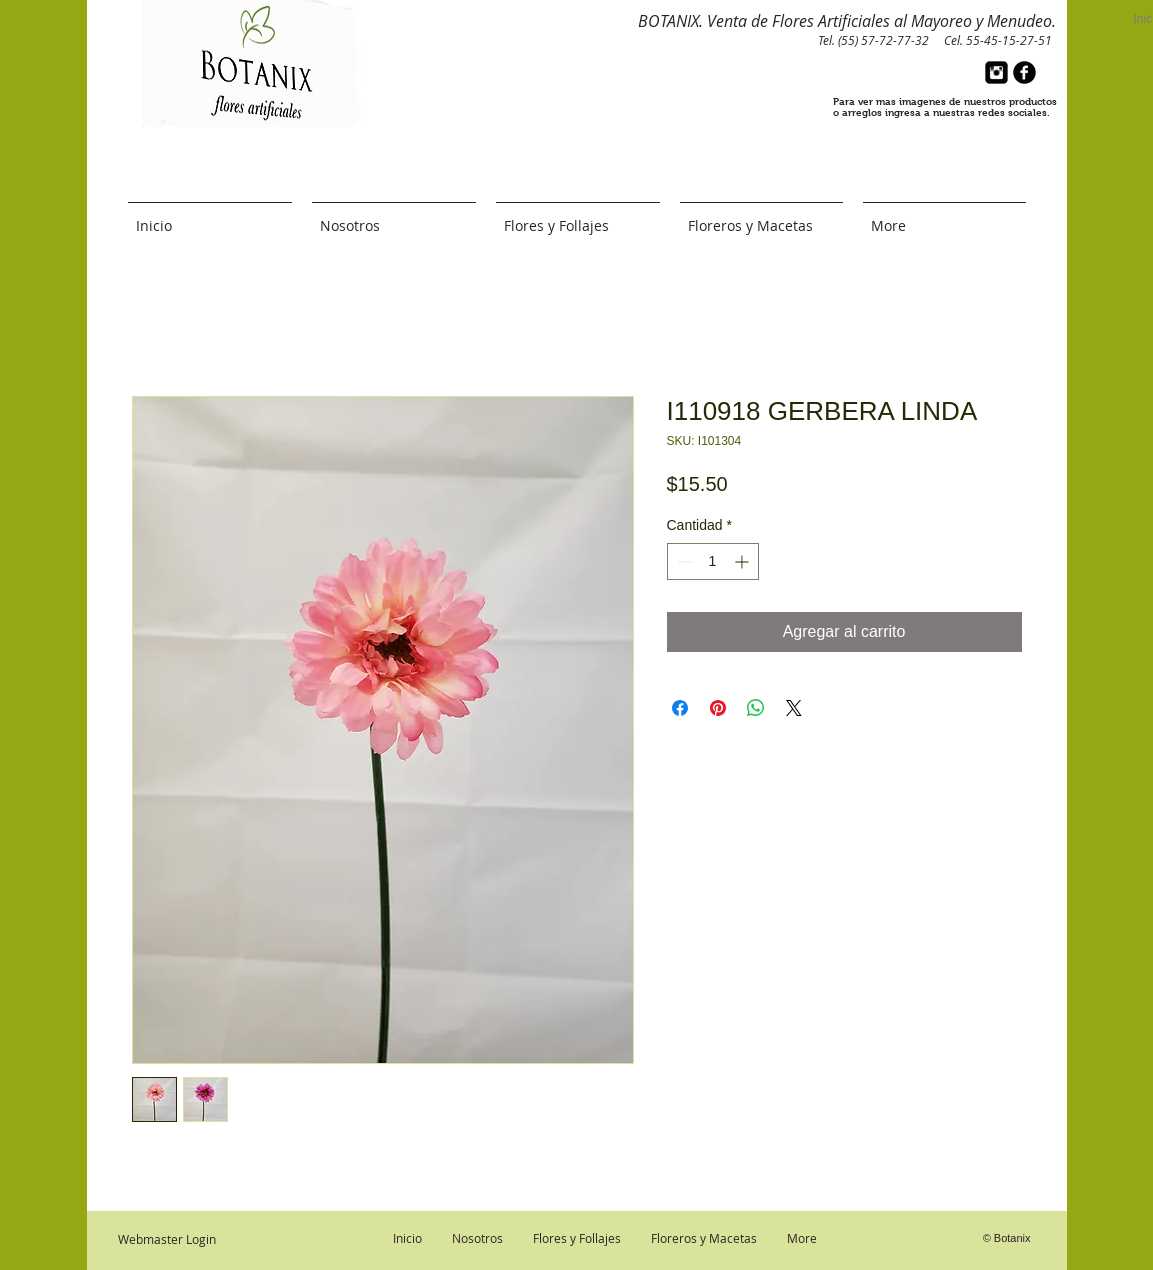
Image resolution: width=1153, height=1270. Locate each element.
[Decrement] (682, 561)
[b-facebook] (1024, 72)
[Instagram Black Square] (996, 72)
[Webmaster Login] (167, 1239)
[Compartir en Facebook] (680, 708)
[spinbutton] (713, 561)
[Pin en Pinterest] (718, 708)
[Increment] (743, 561)
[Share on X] (794, 708)
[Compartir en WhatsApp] (756, 708)
